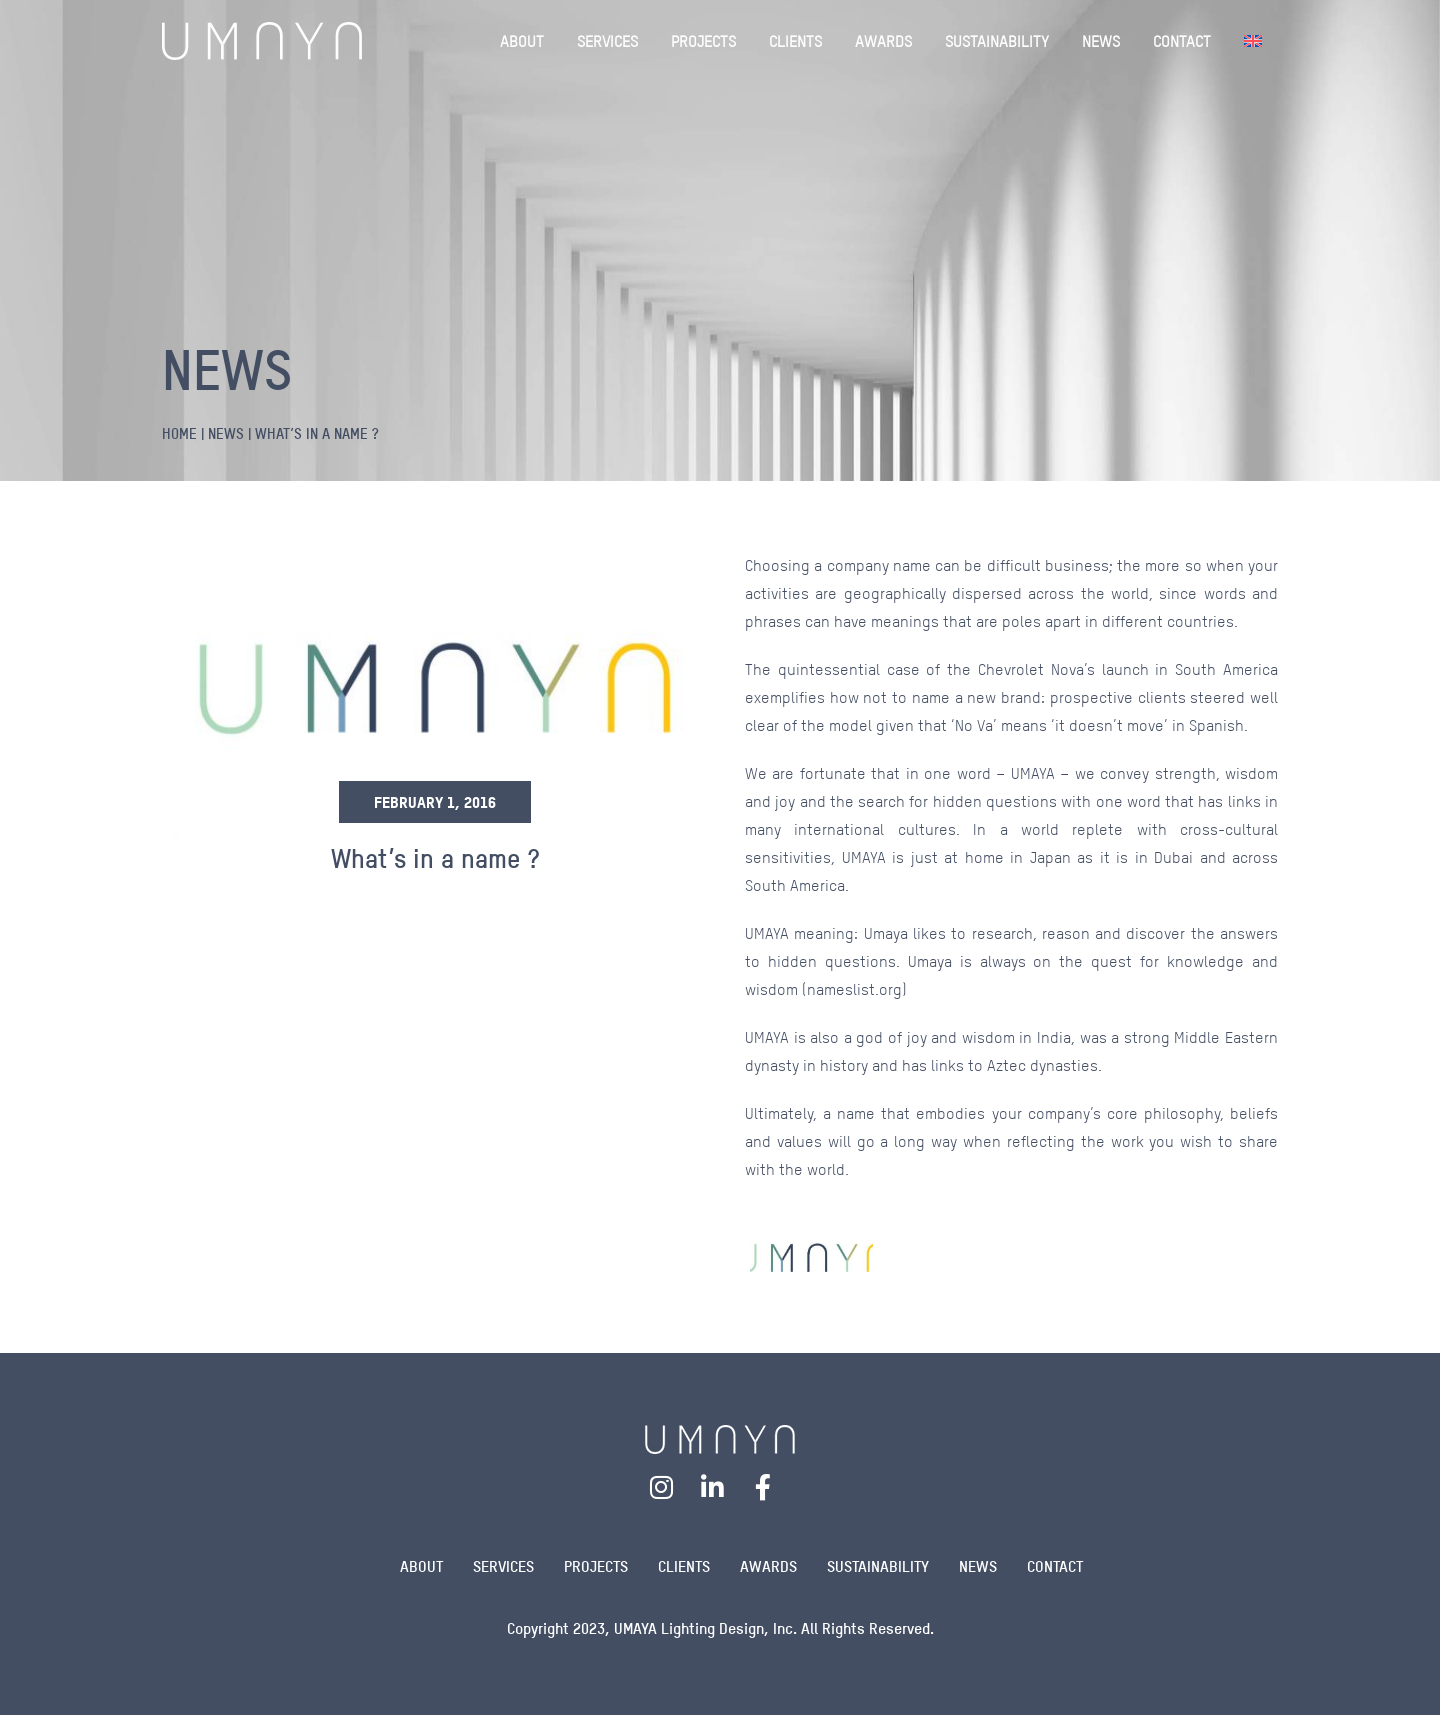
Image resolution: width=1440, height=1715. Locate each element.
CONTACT (1182, 41)
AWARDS (883, 41)
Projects (596, 1566)
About (421, 1566)
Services (503, 1566)
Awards (768, 1566)
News (978, 1566)
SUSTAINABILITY (997, 41)
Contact (1055, 1566)
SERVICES (607, 41)
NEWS (1101, 41)
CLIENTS (795, 41)
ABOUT (522, 41)
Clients (684, 1566)
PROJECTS (703, 41)
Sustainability (878, 1566)
